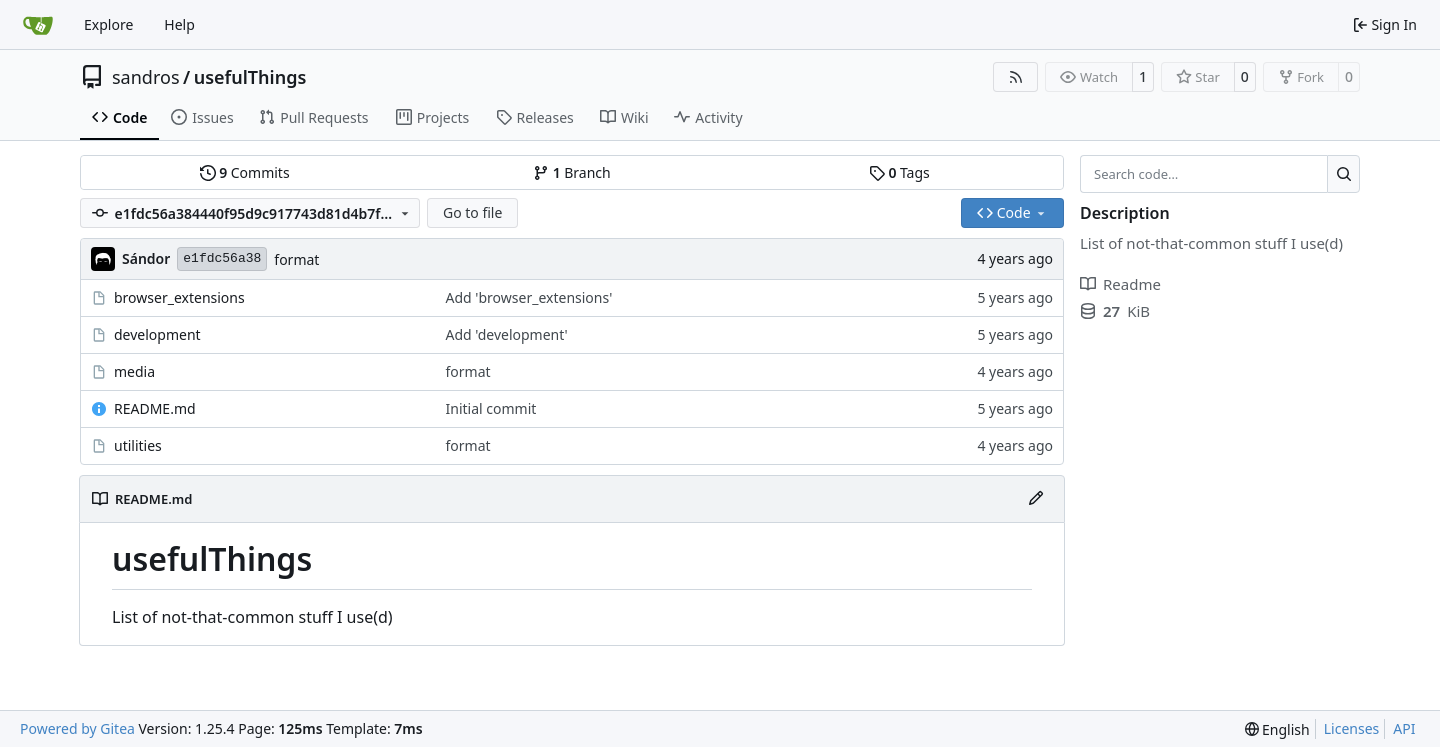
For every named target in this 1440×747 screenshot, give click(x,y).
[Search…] (1343, 174)
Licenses (1352, 728)
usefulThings (250, 77)
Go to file (472, 212)
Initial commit (491, 408)
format (296, 259)
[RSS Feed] (1016, 77)
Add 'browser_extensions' (529, 297)
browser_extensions (179, 297)
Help (179, 24)
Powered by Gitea (77, 728)
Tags (899, 172)
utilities (138, 445)
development (157, 334)
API (1404, 728)
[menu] (1277, 729)
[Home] (38, 25)
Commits (245, 172)
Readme (1120, 284)
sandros (146, 77)
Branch (572, 172)
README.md (155, 408)
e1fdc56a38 (222, 258)
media (134, 371)
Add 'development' (507, 334)
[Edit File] (1036, 499)
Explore (108, 24)
